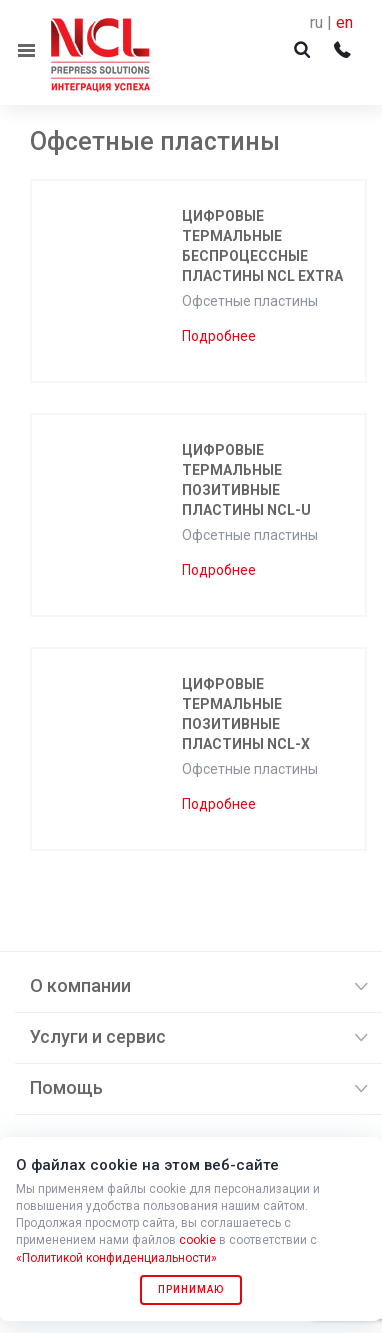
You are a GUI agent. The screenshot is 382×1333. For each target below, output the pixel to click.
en (344, 22)
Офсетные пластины (250, 301)
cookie (197, 1240)
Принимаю (191, 1289)
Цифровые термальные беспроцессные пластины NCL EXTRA (262, 246)
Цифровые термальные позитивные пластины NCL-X (246, 714)
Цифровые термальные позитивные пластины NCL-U (246, 480)
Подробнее (219, 336)
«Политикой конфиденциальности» (116, 1258)
